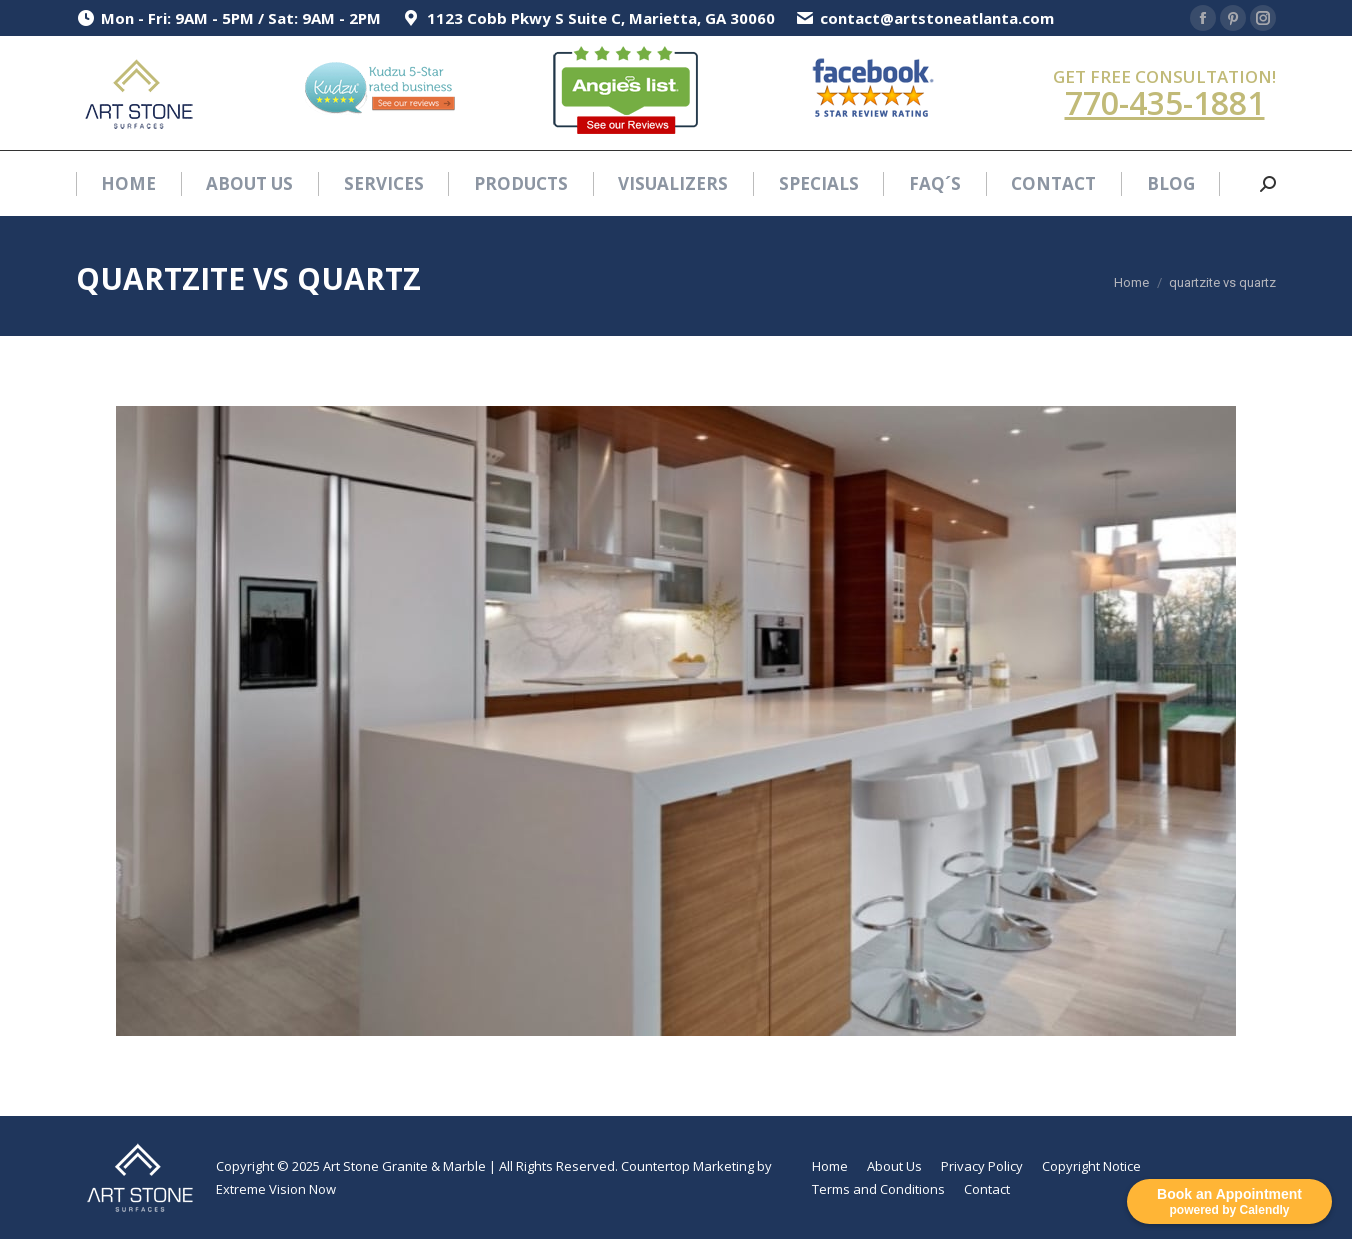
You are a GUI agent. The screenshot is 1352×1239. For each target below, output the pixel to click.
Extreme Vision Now (276, 1189)
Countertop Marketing (687, 1166)
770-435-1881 (1165, 102)
